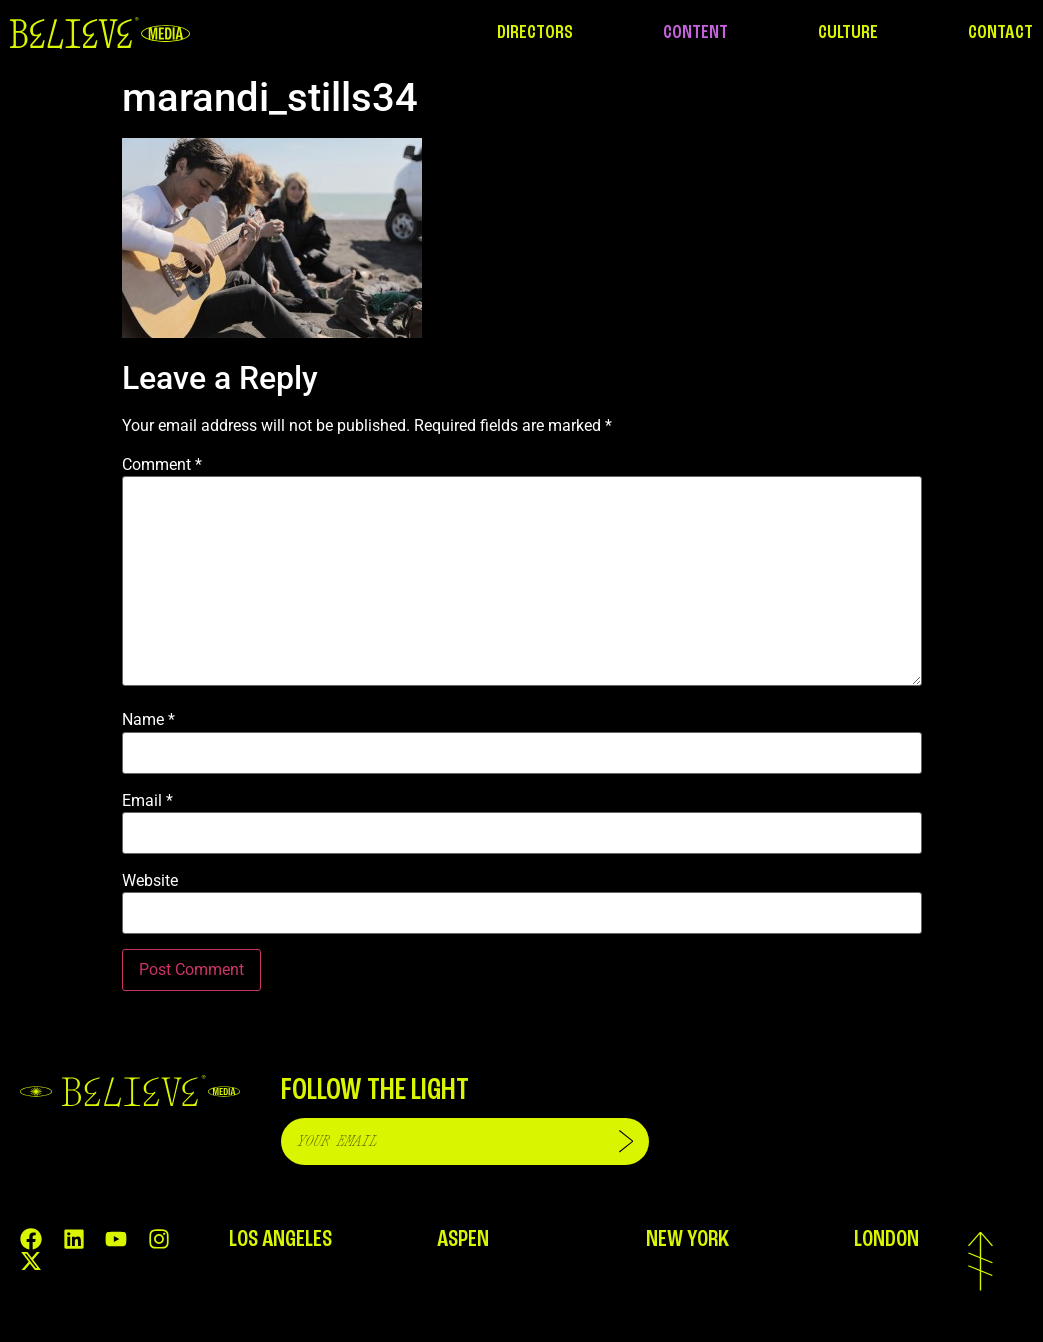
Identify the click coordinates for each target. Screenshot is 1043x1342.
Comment (162, 465)
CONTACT (1000, 33)
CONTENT (695, 33)
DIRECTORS (535, 33)
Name (148, 720)
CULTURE (848, 33)
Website (150, 881)
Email (147, 801)
